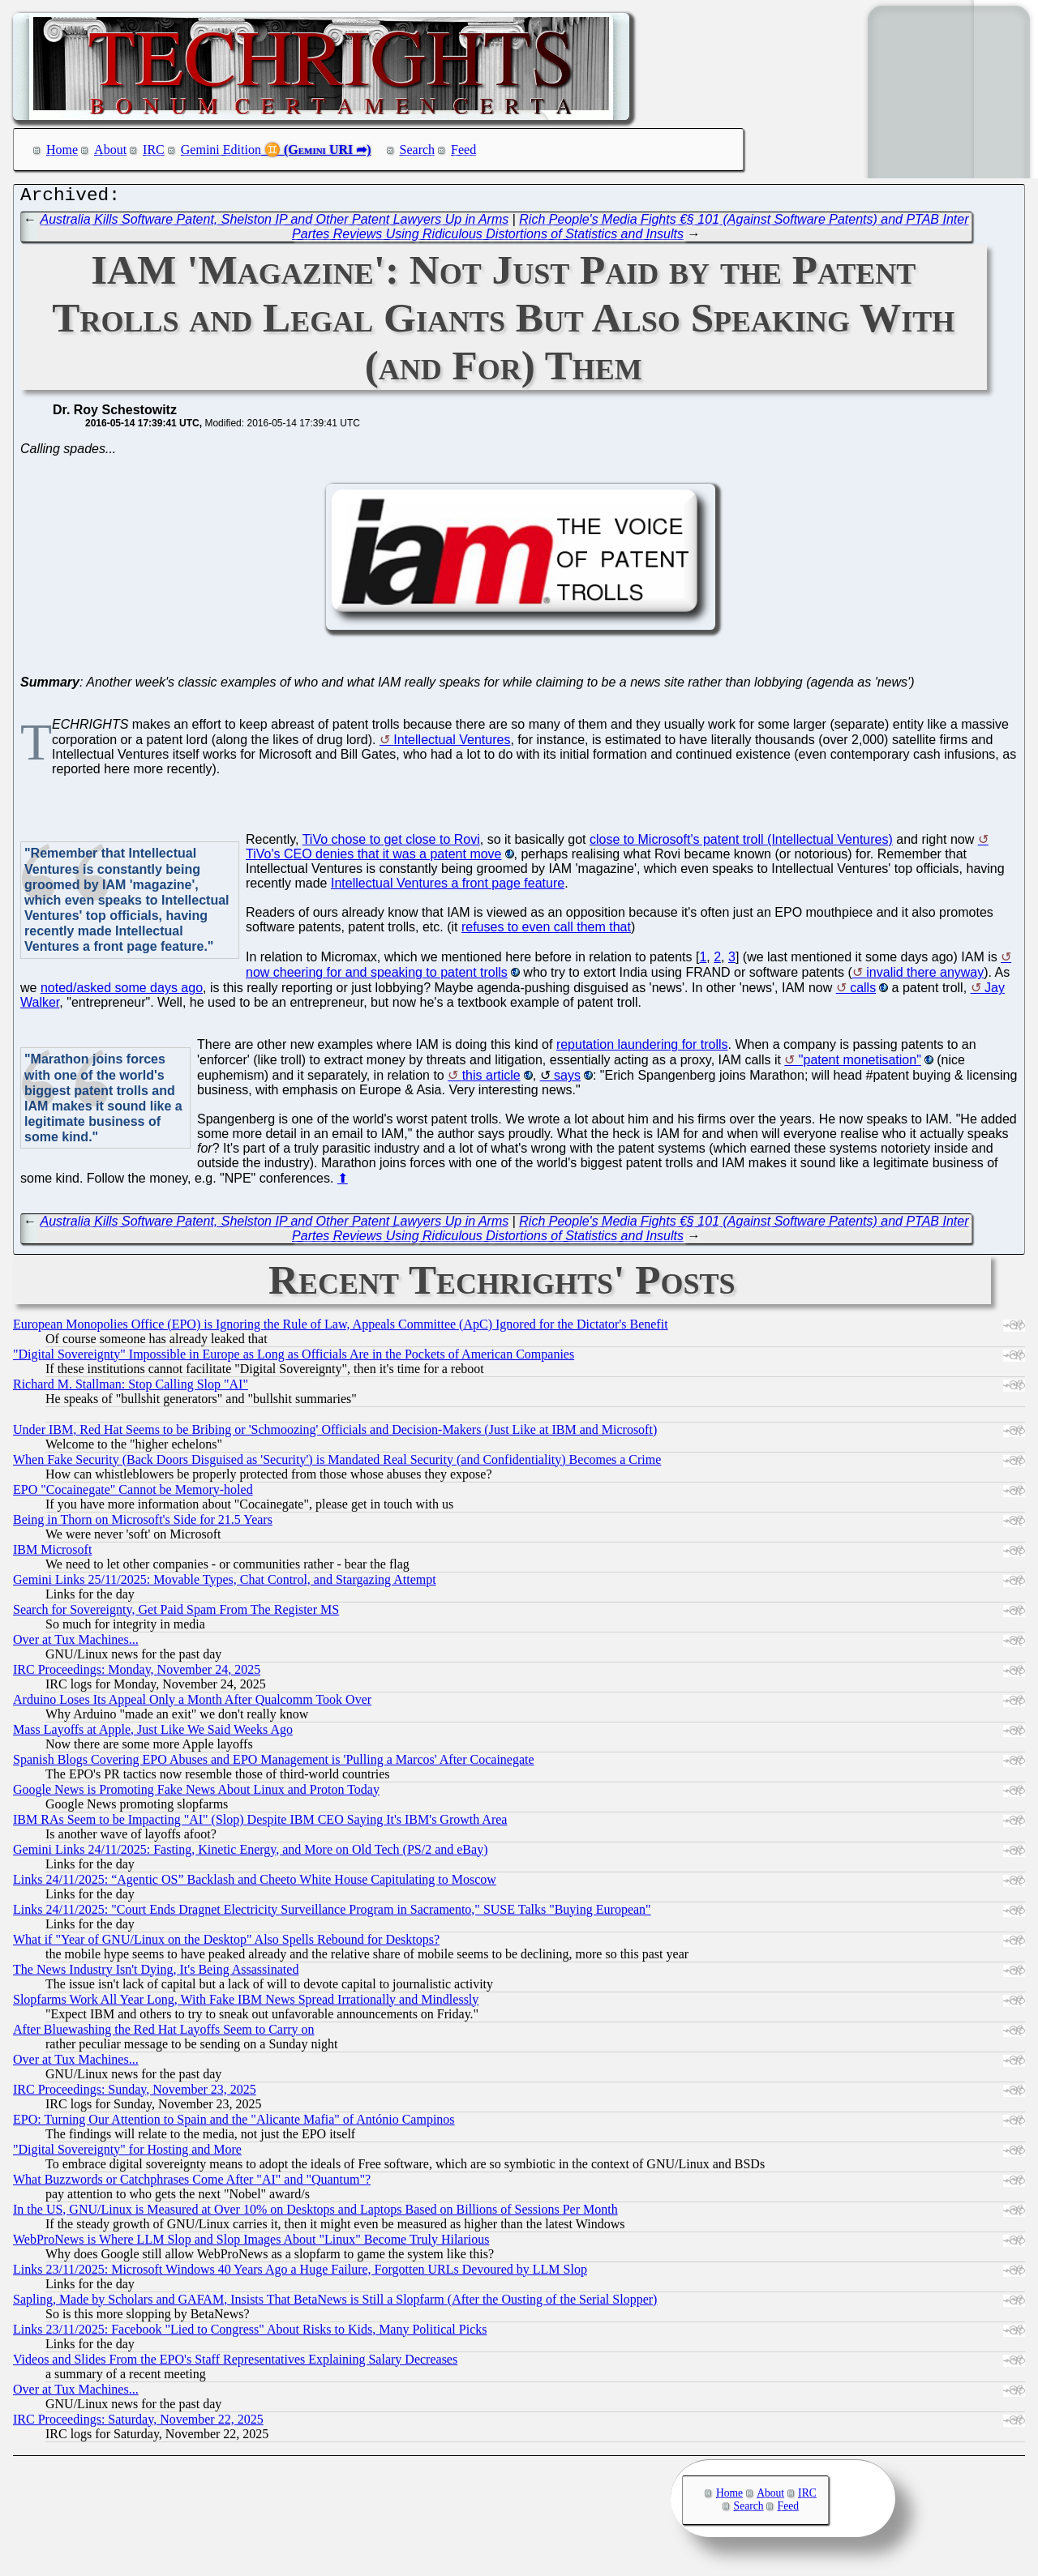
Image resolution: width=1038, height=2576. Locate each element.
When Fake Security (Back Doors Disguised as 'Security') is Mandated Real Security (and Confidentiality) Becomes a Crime (337, 1463)
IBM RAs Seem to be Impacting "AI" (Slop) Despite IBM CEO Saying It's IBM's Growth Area (260, 1823)
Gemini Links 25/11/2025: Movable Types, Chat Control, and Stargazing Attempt (224, 1583)
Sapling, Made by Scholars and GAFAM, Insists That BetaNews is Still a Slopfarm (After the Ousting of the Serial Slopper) (335, 2303)
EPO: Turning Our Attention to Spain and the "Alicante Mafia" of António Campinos (234, 2123)
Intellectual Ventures (451, 744)
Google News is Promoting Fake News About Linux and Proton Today (196, 1793)
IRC (154, 149)
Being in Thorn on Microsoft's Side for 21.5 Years (142, 1523)
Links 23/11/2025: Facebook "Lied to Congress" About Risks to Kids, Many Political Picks (250, 2333)
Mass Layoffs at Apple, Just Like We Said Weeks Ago (153, 1733)
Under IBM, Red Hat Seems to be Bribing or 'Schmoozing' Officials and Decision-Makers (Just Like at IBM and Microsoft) (335, 1433)
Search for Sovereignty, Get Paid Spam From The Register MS (176, 1613)
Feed (463, 149)
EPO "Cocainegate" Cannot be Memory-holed (133, 1493)
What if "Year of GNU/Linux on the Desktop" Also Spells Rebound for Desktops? (226, 1943)
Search (417, 149)
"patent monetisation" (860, 1064)
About (110, 149)
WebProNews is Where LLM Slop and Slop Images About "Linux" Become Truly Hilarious (251, 2243)
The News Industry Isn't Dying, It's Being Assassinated (155, 1973)
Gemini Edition (221, 149)
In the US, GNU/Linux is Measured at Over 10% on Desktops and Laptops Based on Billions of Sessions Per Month (315, 2213)
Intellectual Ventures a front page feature (447, 887)
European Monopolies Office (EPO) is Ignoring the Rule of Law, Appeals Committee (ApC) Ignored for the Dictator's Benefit (340, 1328)
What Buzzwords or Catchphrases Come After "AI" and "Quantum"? (192, 2183)
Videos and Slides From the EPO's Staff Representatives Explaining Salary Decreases (235, 2363)
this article (491, 1079)
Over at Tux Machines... (76, 1643)
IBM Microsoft (52, 1553)
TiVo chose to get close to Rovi (391, 843)
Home (62, 149)
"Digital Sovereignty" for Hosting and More (127, 2153)
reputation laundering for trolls (642, 1048)
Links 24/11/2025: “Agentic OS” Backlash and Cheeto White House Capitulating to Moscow (254, 1883)
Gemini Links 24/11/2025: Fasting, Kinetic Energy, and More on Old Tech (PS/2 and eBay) (250, 1853)
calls (863, 992)
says (567, 1079)
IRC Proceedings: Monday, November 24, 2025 (136, 1673)
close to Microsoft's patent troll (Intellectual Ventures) (741, 843)
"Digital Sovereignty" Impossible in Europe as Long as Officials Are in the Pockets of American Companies (293, 1358)
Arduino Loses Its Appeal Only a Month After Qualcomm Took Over (192, 1703)
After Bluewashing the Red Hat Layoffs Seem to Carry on (164, 2033)
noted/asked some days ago (122, 992)
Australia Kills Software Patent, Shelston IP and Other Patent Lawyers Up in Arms (275, 223)
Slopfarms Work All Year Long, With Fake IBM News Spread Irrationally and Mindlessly (245, 2003)
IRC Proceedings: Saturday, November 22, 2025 (138, 2423)
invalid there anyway (925, 976)
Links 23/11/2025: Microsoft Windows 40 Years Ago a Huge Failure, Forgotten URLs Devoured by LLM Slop (300, 2273)
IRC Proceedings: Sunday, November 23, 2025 (134, 2093)
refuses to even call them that (546, 931)
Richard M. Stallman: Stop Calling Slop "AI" (130, 1388)
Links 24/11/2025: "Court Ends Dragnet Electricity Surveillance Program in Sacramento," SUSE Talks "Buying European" (332, 1913)
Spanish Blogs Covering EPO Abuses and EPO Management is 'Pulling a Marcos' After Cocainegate (273, 1763)
